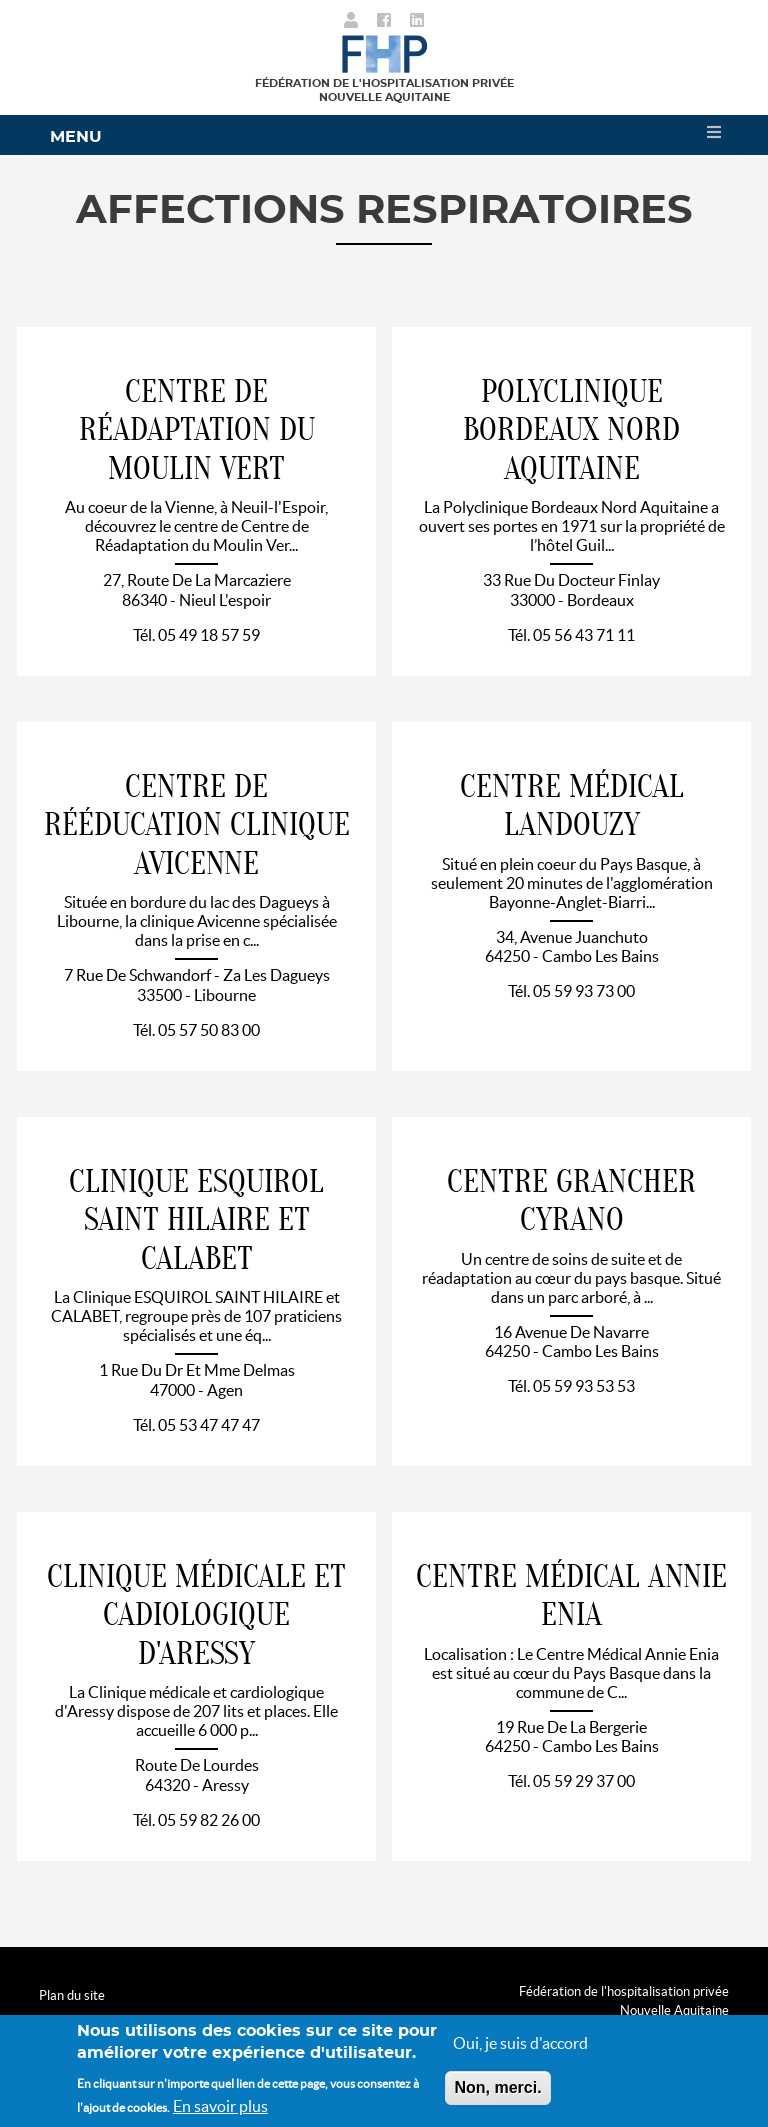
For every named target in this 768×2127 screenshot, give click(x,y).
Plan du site (72, 1995)
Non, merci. (497, 2089)
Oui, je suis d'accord (520, 2045)
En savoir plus (220, 2108)
